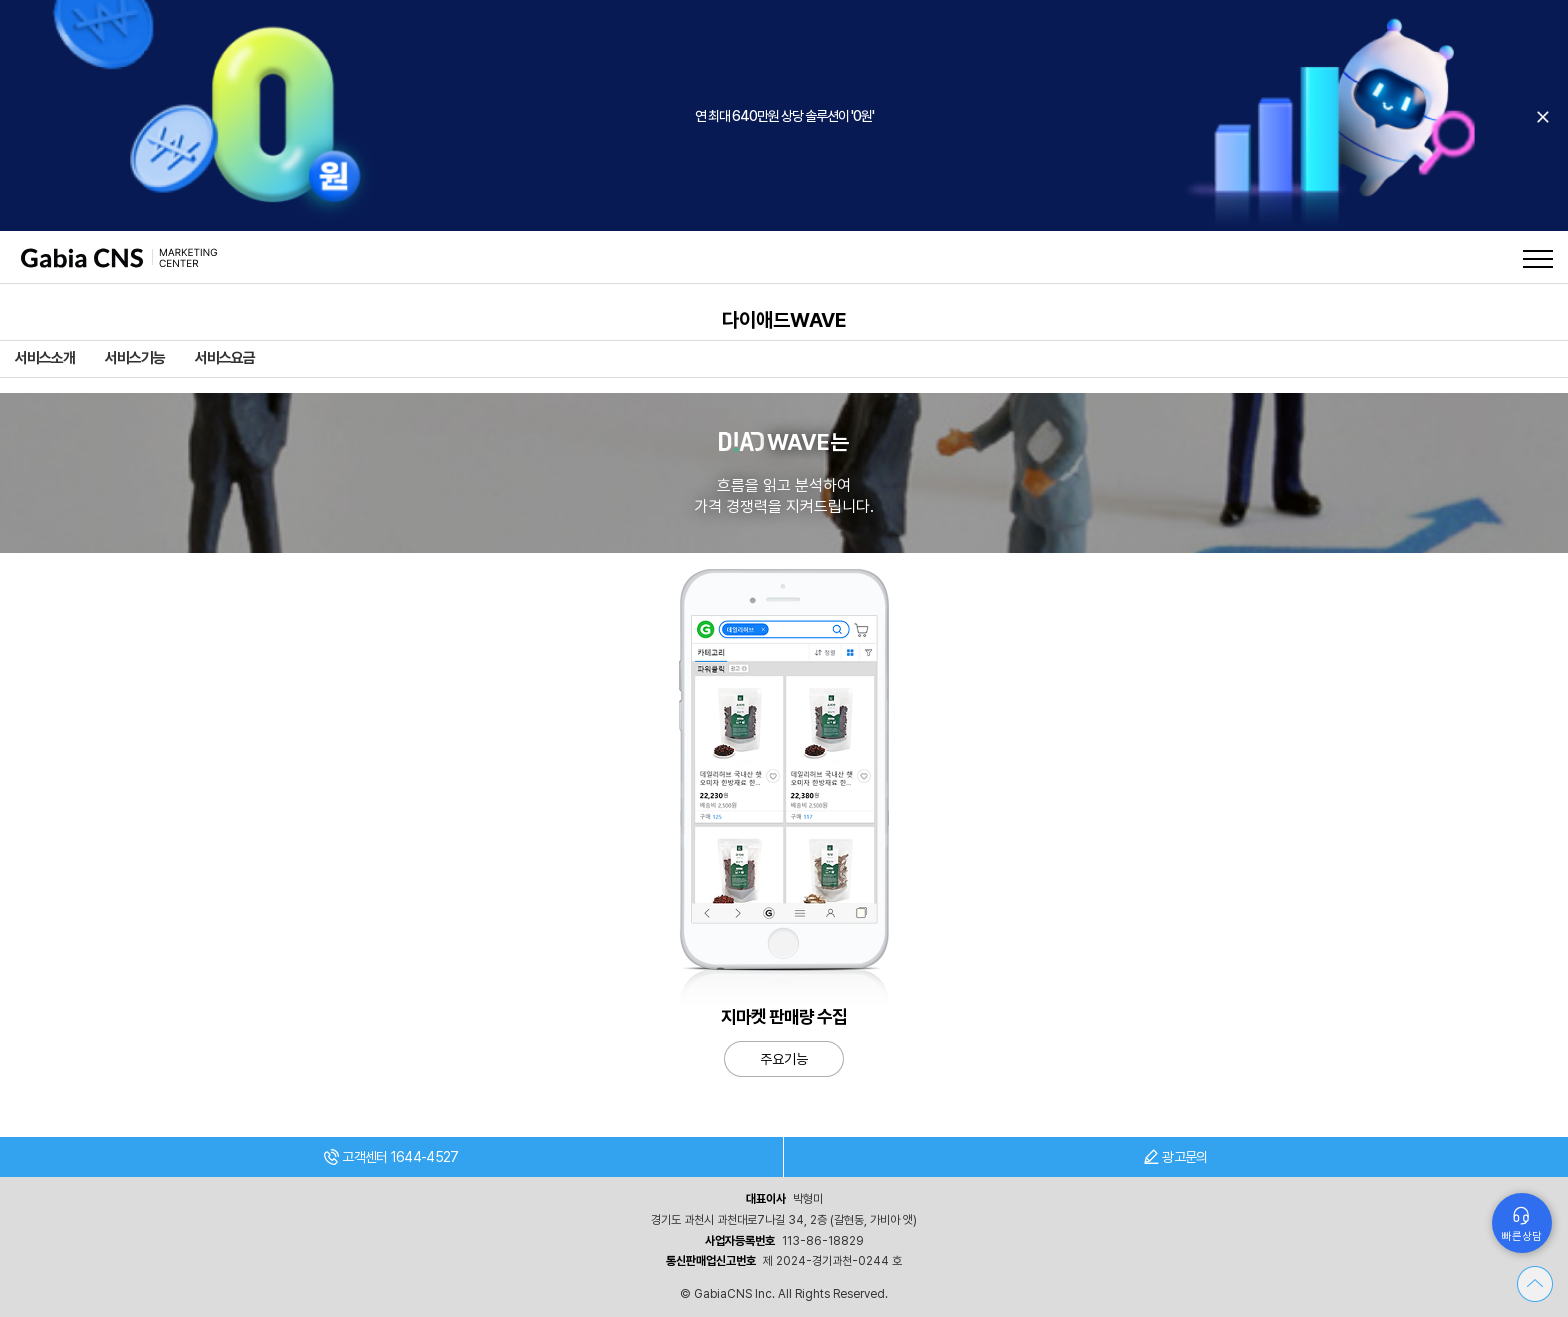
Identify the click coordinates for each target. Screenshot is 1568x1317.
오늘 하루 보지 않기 (1543, 117)
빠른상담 (1522, 1236)
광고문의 (1175, 1157)
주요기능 (784, 1059)
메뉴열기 (1538, 259)
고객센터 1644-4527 (391, 1157)
